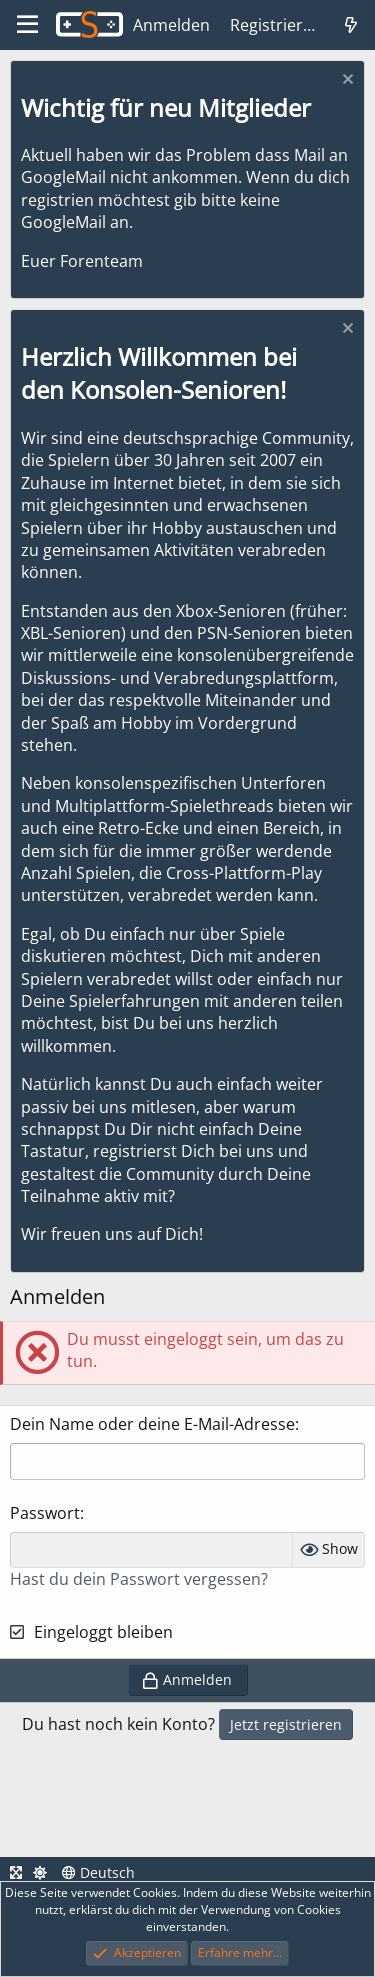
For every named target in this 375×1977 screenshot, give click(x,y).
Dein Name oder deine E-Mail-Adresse (152, 1424)
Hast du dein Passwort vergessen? (139, 1579)
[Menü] (27, 25)
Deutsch (98, 1872)
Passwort (45, 1513)
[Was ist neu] (350, 25)
